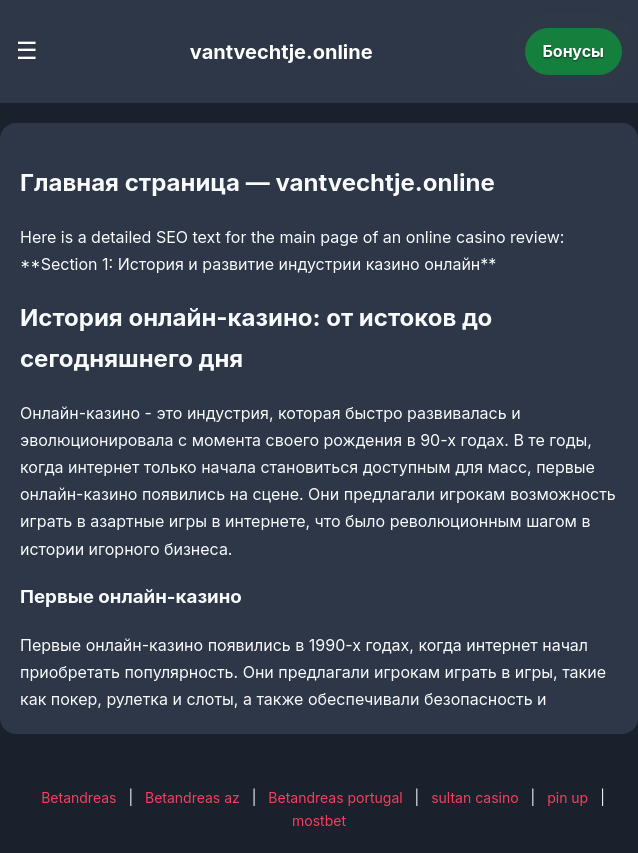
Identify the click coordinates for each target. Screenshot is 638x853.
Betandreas (78, 797)
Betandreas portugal (335, 797)
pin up (567, 797)
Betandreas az (192, 797)
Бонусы (574, 51)
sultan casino (474, 797)
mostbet (319, 820)
